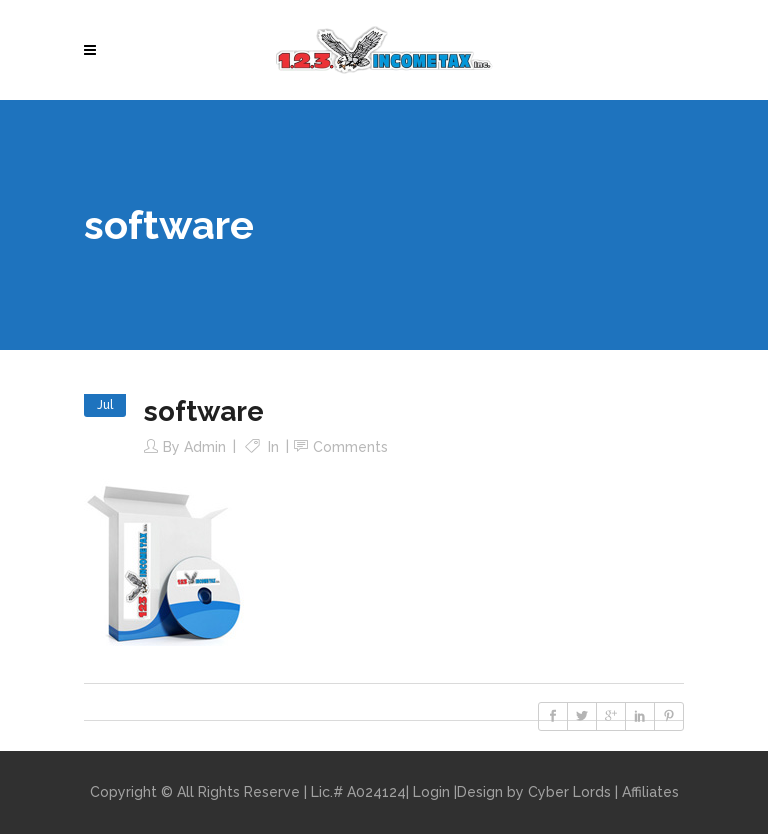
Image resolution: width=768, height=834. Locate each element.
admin (205, 447)
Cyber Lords (569, 792)
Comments (350, 447)
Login (431, 792)
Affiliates (650, 792)
